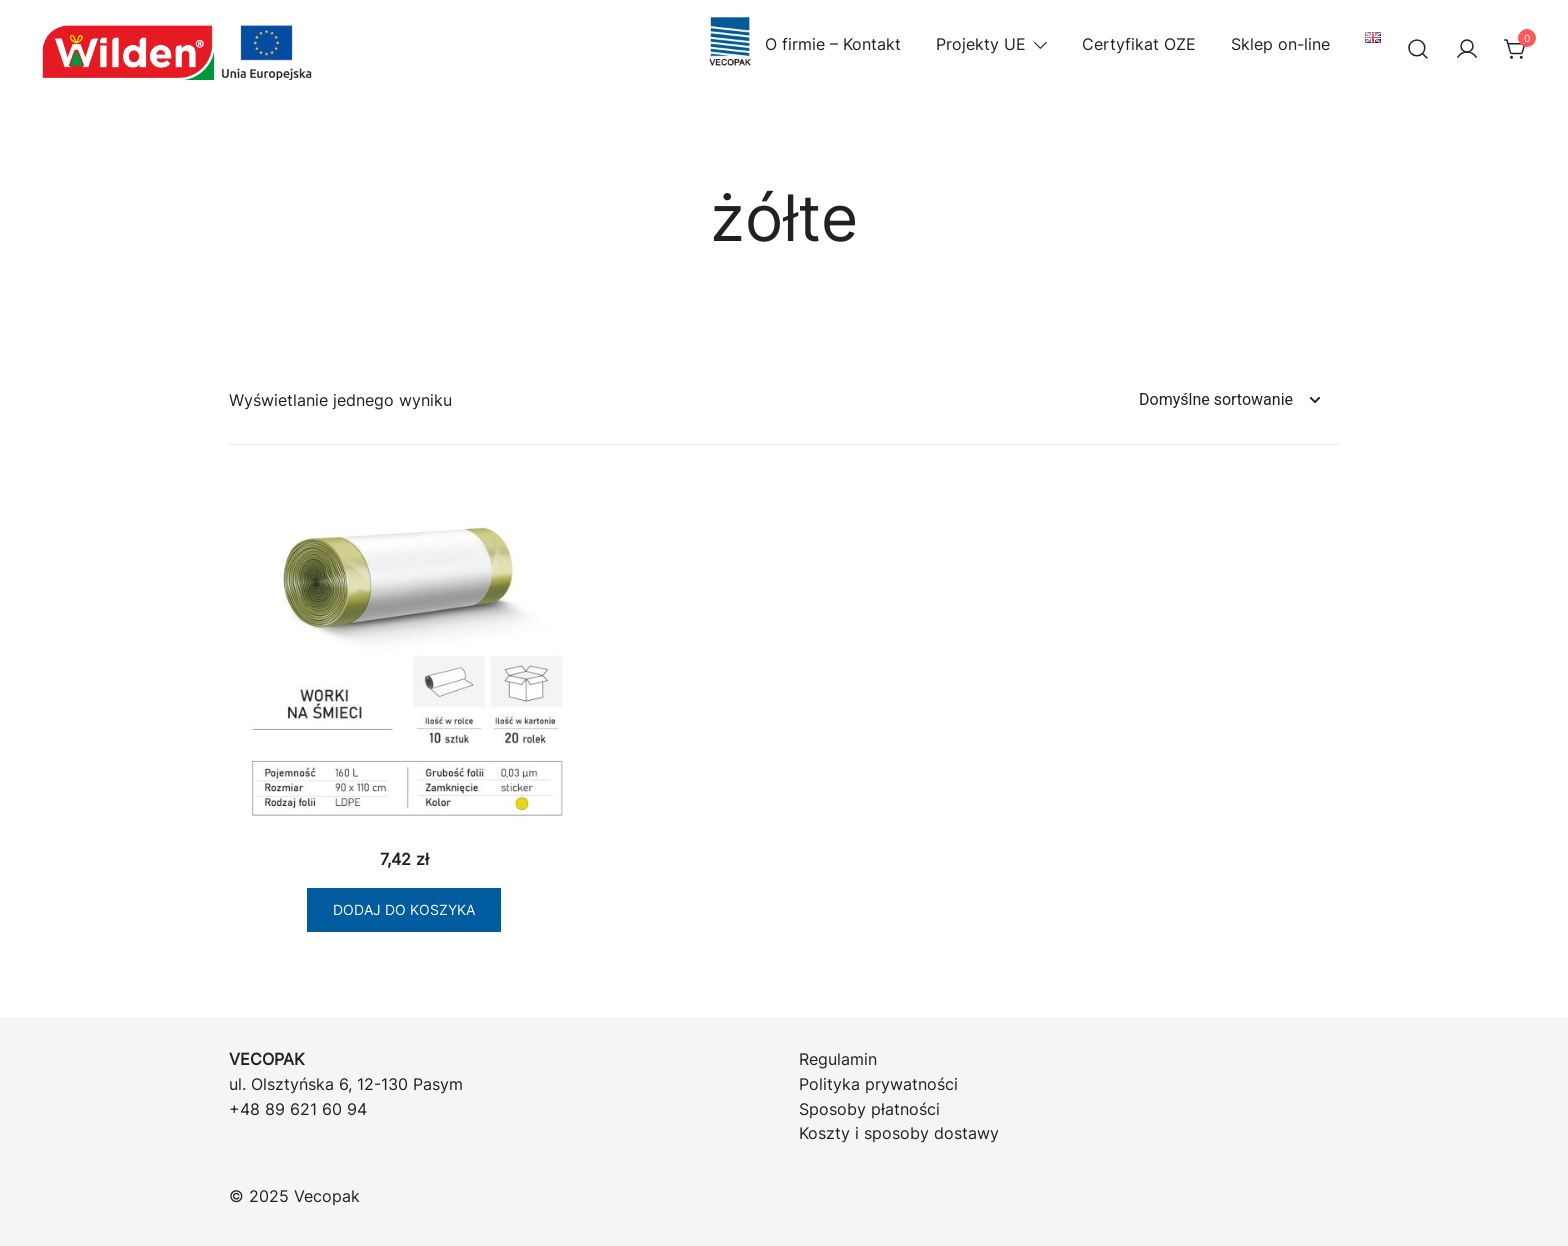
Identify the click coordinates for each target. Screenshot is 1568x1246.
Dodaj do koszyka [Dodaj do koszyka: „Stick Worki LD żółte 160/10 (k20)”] (404, 909)
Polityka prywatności (878, 1084)
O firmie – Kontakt (803, 44)
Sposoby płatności (869, 1109)
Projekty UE (981, 44)
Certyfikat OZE (1139, 44)
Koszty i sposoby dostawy (899, 1133)
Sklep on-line (1280, 44)
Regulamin (838, 1059)
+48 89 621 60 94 (298, 1109)
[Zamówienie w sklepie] (1229, 400)
